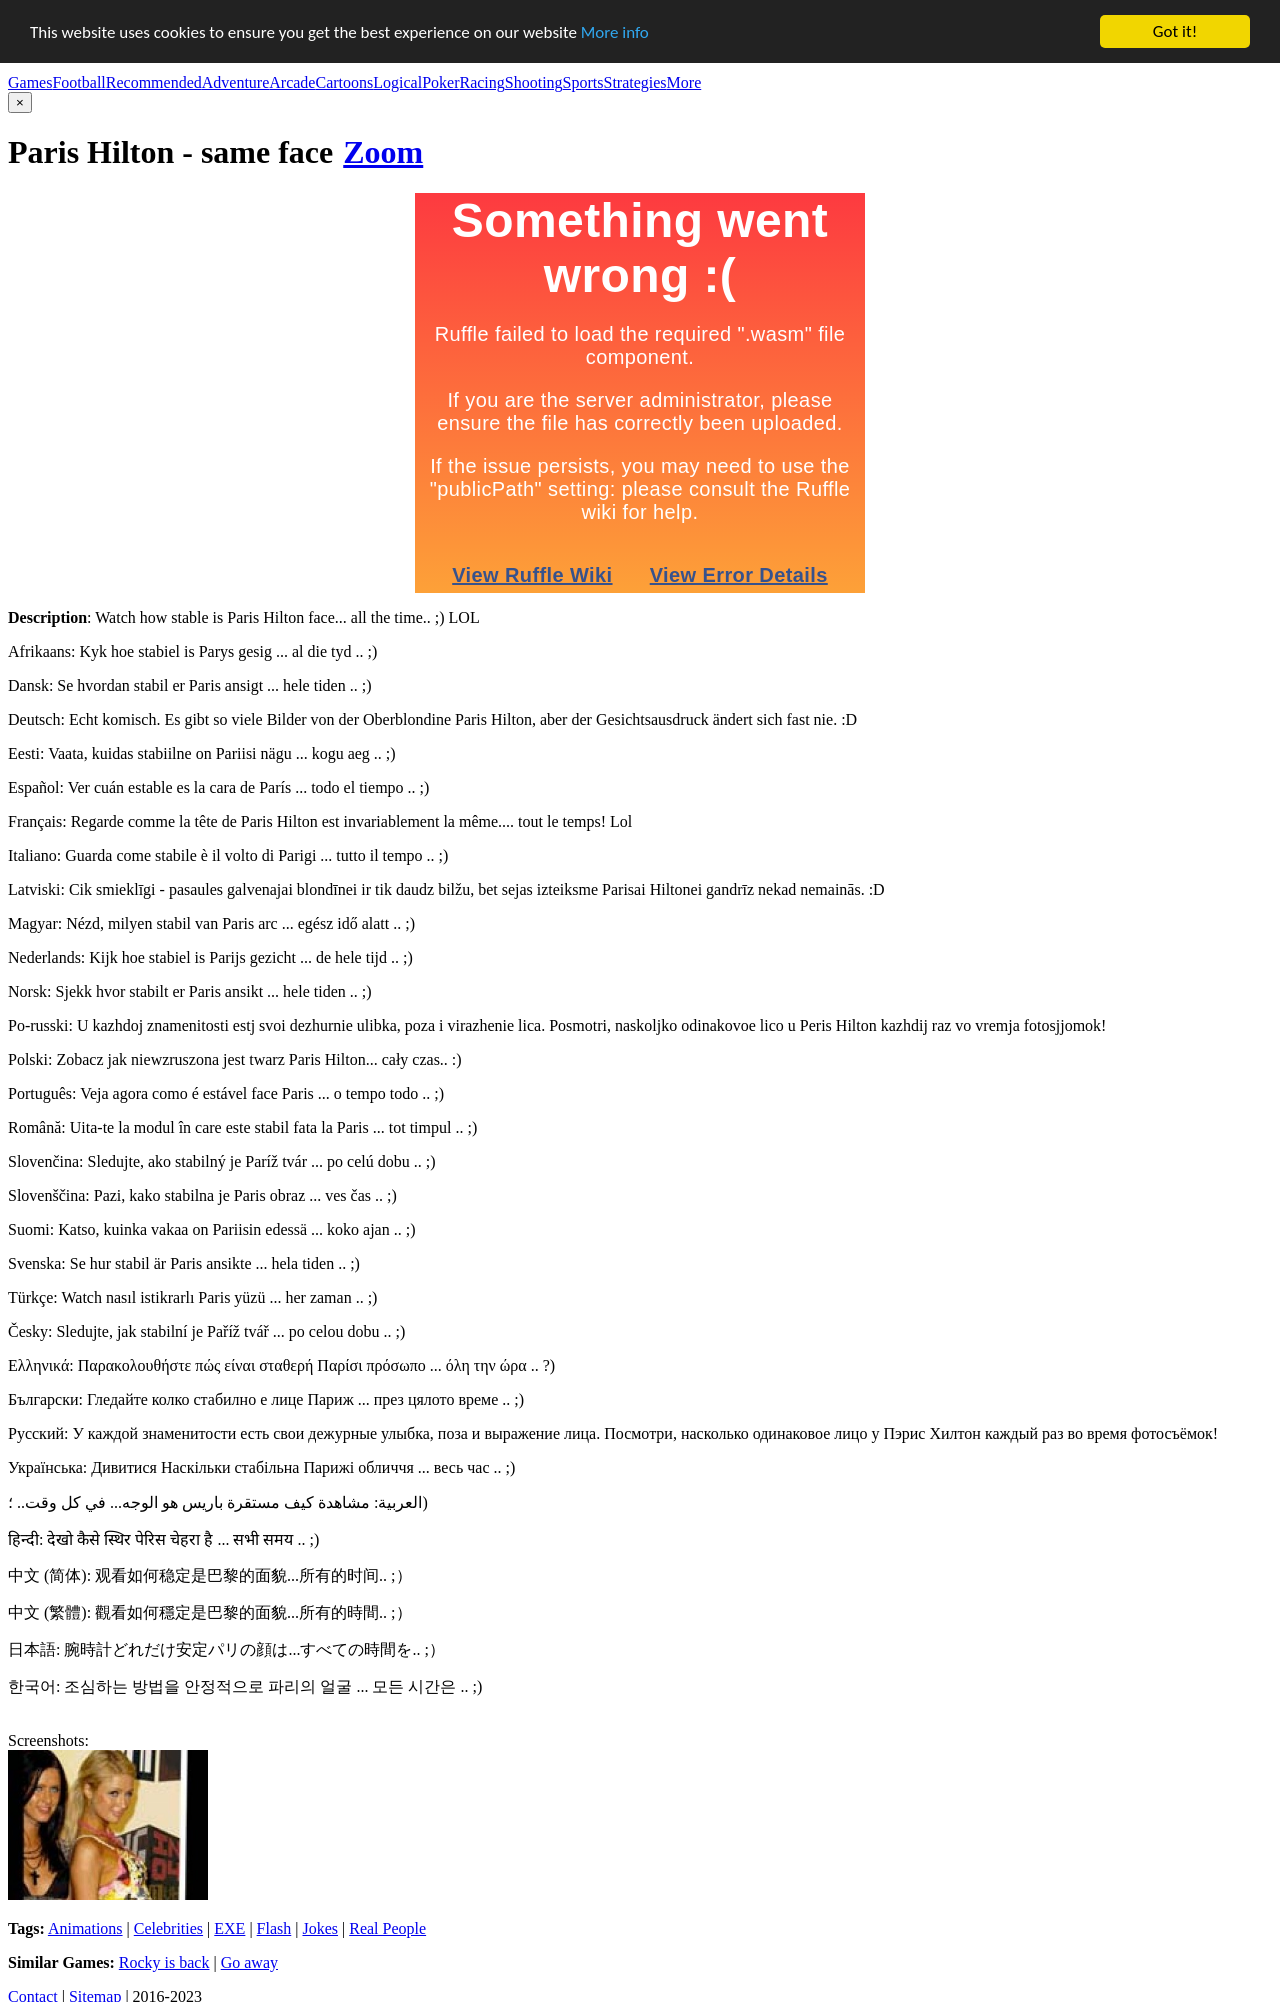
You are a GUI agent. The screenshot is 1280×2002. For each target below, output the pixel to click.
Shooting (534, 82)
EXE (229, 1928)
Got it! (1175, 31)
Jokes (320, 1928)
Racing (481, 82)
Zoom (383, 152)
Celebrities (168, 1928)
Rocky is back (164, 1962)
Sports (583, 82)
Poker (440, 82)
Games (30, 82)
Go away (249, 1962)
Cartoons (344, 82)
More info (615, 31)
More (684, 82)
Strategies (634, 82)
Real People (387, 1928)
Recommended (154, 82)
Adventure (236, 82)
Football (78, 82)
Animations (85, 1928)
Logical (397, 82)
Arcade (292, 82)
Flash (274, 1928)
